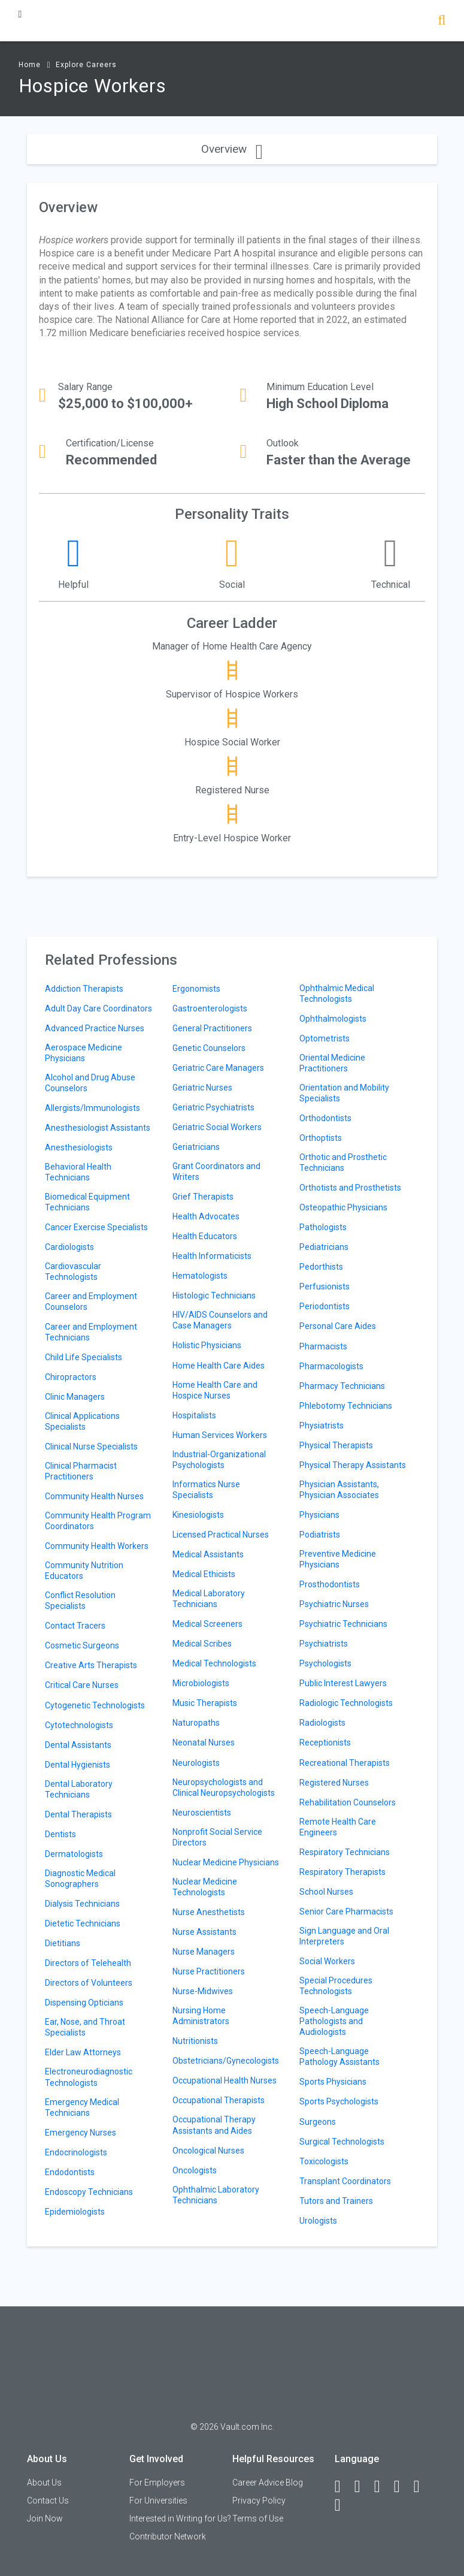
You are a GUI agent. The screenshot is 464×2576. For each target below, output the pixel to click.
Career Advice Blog (267, 2482)
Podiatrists (319, 1534)
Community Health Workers (96, 1546)
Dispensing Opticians (84, 2002)
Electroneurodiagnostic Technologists (88, 2077)
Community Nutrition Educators (84, 1570)
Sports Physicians (332, 2081)
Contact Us (48, 2500)
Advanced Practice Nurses (94, 1028)
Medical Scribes (202, 1643)
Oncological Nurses (208, 2150)
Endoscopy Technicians (89, 2192)
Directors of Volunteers (88, 1983)
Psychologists (325, 1663)
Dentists (60, 1834)
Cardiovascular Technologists (73, 1271)
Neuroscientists (201, 1812)
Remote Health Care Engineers (337, 1827)
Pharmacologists (331, 1366)
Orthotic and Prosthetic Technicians (343, 1162)
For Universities (158, 2500)
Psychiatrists (323, 1643)
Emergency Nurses (80, 2132)
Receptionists (325, 1742)
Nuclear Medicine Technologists (204, 1887)
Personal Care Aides (337, 1326)
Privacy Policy (259, 2500)
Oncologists (194, 2170)
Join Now (45, 2518)
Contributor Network (167, 2536)
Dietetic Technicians (82, 1923)
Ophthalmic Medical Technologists (336, 993)
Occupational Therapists (218, 2100)
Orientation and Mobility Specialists (344, 1093)
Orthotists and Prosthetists (350, 1187)
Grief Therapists (202, 1196)
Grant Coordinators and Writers (216, 1171)
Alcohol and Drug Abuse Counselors (90, 1083)
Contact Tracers (75, 1625)
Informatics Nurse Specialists (206, 1489)
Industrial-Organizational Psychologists (219, 1459)
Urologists (318, 2220)
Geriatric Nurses (202, 1087)
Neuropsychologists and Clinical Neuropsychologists (223, 1787)
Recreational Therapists (344, 1763)
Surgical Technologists (341, 2141)
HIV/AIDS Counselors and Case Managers (220, 1320)
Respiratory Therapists (342, 1872)
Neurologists (196, 1763)
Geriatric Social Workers (217, 1127)
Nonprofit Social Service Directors (217, 1837)
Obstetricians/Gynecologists (225, 2060)
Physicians (319, 1515)
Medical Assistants (208, 1554)
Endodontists (70, 2172)
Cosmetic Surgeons (82, 1645)
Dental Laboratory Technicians (79, 1789)
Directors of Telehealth (88, 1963)
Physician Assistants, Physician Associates (339, 1489)
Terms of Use (257, 2518)
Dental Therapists (78, 1814)
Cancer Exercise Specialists (96, 1227)
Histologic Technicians (214, 1295)
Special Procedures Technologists (335, 1986)
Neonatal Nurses (203, 1742)
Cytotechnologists (79, 1725)
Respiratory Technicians (344, 1852)
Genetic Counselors (208, 1048)
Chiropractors (70, 1377)
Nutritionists (195, 2041)
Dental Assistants (78, 1745)
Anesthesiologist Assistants (97, 1128)
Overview (232, 149)
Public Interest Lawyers (343, 1683)
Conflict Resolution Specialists (80, 1600)
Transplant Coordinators (345, 2181)
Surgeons (317, 2122)
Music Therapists (204, 1703)
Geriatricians (196, 1147)
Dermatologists (74, 1854)
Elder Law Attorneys (83, 2052)
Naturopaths (196, 1723)
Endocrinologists (76, 2152)
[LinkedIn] (362, 2487)
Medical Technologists (214, 1663)
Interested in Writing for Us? (180, 2518)
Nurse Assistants (204, 1932)
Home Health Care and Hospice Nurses (214, 1390)
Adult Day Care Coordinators (98, 1008)
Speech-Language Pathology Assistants (339, 2056)
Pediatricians (323, 1247)
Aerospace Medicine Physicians (83, 1053)
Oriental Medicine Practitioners (332, 1063)
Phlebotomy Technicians (345, 1406)
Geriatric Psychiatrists (213, 1107)
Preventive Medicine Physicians (337, 1559)
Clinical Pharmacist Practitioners (81, 1471)
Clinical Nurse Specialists (91, 1446)
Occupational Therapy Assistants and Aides (214, 2125)
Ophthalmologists (332, 1018)
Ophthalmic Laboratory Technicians (215, 2195)
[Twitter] (382, 2487)
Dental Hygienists (77, 1764)
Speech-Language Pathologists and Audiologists (334, 2021)
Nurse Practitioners (208, 1971)
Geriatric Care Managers (218, 1068)
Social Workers (327, 1961)
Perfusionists (324, 1286)
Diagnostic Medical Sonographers (80, 1878)
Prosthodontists (329, 1584)
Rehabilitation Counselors (347, 1802)
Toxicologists (323, 2161)
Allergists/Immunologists (92, 1108)
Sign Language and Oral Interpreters (344, 1936)
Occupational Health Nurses (224, 2080)
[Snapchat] (343, 2505)
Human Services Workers (219, 1435)
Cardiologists (69, 1247)
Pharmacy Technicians (342, 1386)
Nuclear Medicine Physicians (225, 1862)
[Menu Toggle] (20, 14)
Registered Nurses (334, 1782)
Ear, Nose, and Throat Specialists (85, 2027)
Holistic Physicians (206, 1345)
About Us (44, 2482)
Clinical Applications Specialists (82, 1421)
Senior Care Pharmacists (346, 1911)
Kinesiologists (198, 1515)
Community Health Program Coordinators (98, 1521)
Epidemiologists (75, 2211)
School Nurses (326, 1891)
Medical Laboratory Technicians (208, 1599)
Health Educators (204, 1236)
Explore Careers (86, 65)
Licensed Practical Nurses (220, 1534)
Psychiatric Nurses (334, 1604)
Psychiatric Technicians (343, 1624)
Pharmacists (323, 1346)
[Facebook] (343, 2487)
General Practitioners (212, 1028)
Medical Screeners (207, 1624)
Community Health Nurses (94, 1496)
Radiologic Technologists (346, 1703)
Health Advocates (205, 1216)
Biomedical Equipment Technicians (87, 1202)
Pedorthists (321, 1267)
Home (30, 65)
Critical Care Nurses (82, 1685)
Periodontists (324, 1306)
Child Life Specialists (83, 1357)
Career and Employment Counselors (91, 1301)
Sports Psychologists (338, 2101)
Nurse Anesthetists (208, 1912)
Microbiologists (200, 1683)
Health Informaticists (211, 1256)
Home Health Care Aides (218, 1365)
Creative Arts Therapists (91, 1665)
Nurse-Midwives (202, 1991)
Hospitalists (194, 1415)
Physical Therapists (336, 1445)
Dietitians (62, 1943)
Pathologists (323, 1227)
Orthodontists (325, 1118)
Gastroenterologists (209, 1008)
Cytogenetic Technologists (95, 1705)
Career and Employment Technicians (91, 1332)
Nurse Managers (203, 1951)
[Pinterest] (422, 2487)
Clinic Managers (75, 1397)
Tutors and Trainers (336, 2201)
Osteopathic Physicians (343, 1207)
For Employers (157, 2482)
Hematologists (200, 1276)
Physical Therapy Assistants (352, 1465)
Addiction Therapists (84, 988)
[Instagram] (402, 2487)
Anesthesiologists (79, 1147)
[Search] (441, 21)
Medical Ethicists (203, 1574)
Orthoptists (320, 1138)
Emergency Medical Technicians (82, 2107)
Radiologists (322, 1723)
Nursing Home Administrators (200, 2016)
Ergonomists (196, 988)
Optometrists (324, 1038)
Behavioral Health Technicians (78, 1172)
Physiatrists (321, 1425)
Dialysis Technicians (82, 1903)
